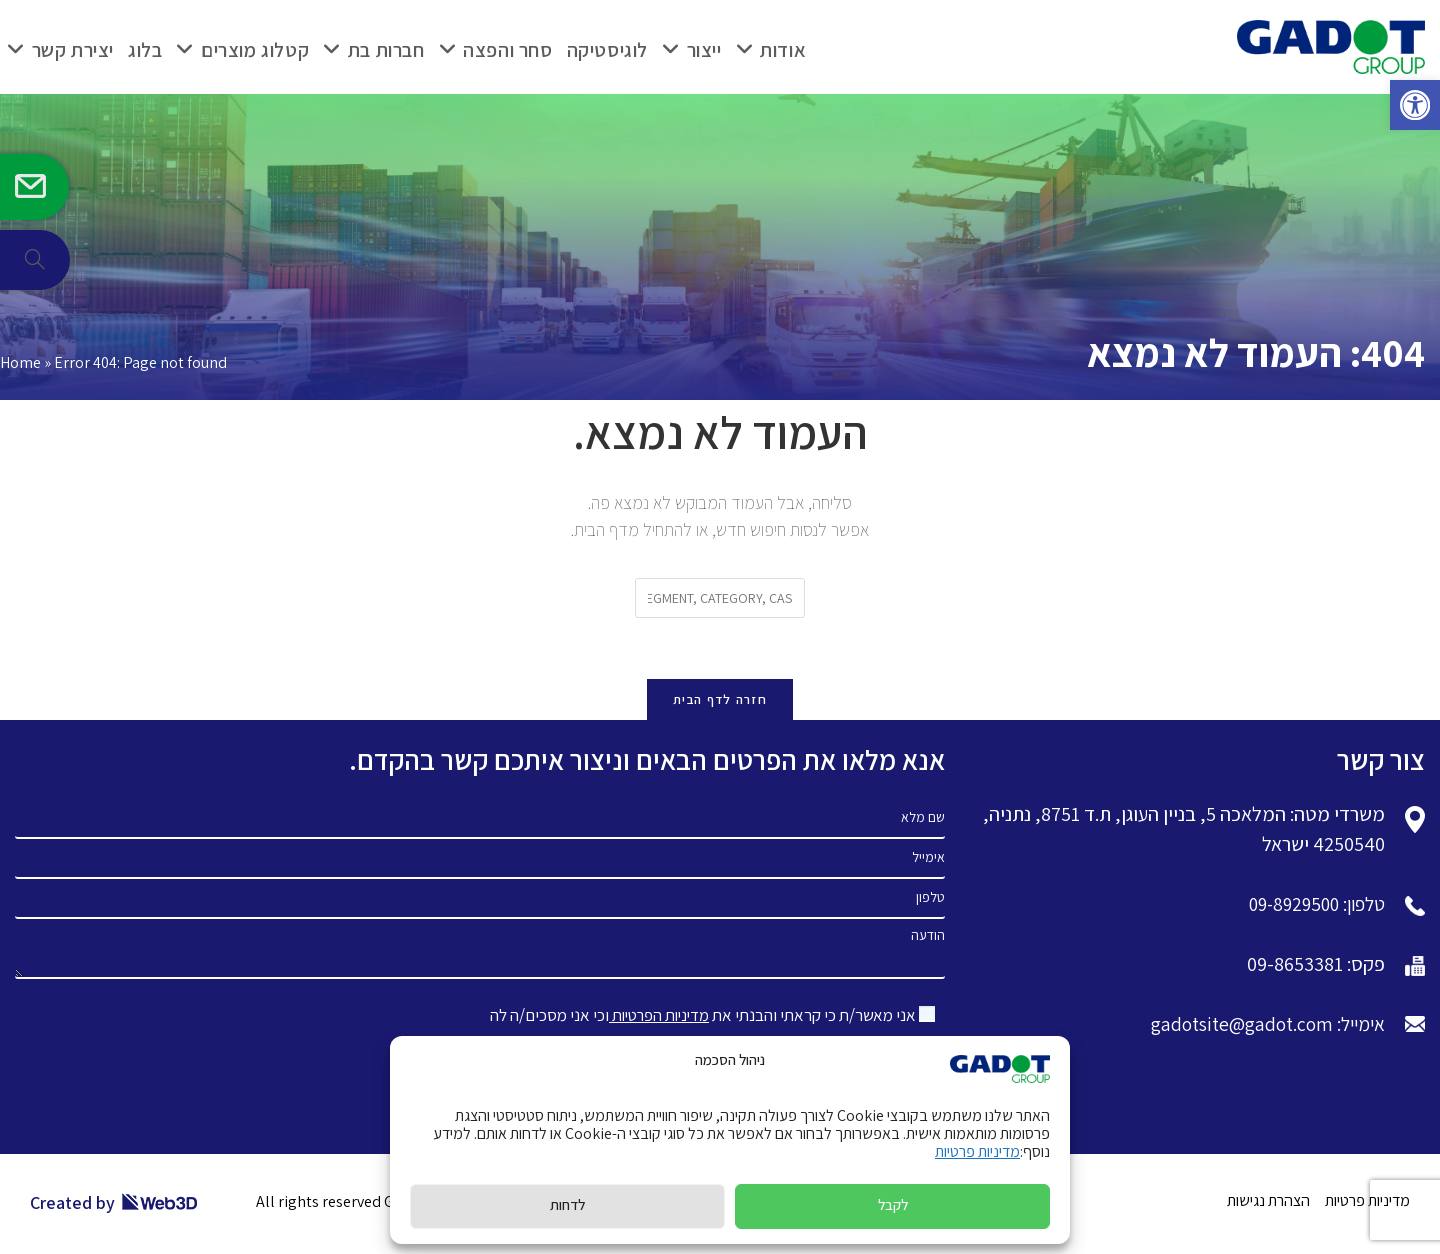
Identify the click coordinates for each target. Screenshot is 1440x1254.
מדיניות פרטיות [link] (977, 1151)
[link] (1414, 106)
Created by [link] (114, 1205)
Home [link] (20, 362)
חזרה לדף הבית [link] (720, 701)
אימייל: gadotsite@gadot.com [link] (1261, 1027)
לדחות (567, 1204)
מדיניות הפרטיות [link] (655, 1018)
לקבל (893, 1204)
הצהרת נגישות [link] (1268, 1203)
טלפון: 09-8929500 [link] (1311, 907)
